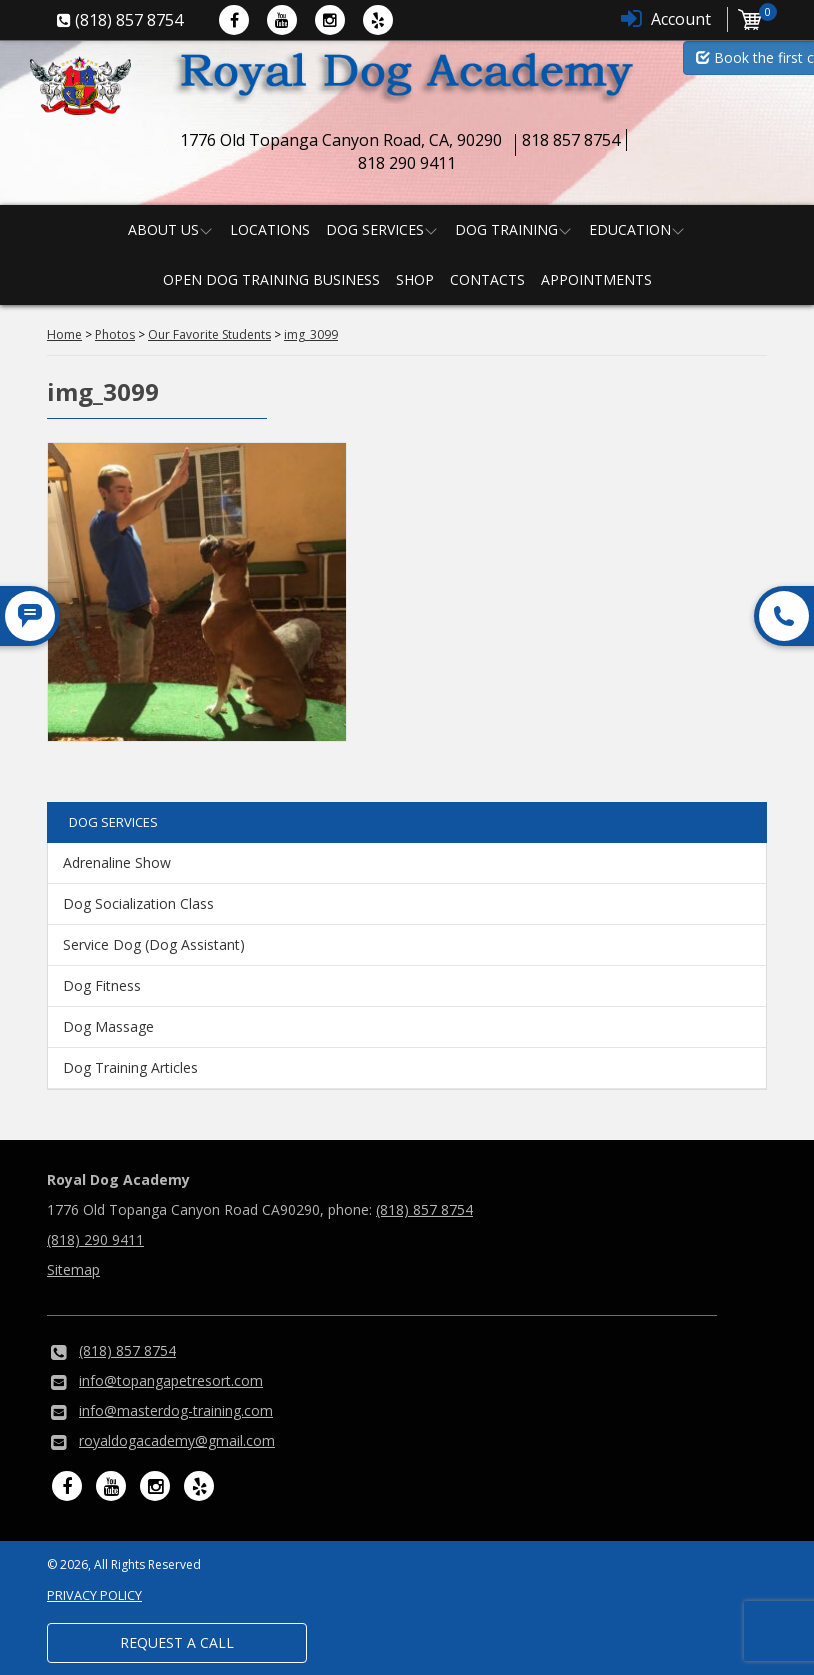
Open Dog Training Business (271, 279)
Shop (415, 279)
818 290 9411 (407, 163)
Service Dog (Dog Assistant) (154, 944)
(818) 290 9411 (95, 1239)
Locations (270, 229)
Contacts (487, 279)
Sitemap (73, 1269)
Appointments (596, 279)
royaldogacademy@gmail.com (177, 1440)
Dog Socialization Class (138, 903)
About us (163, 229)
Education (630, 229)
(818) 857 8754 (424, 1209)
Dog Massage (108, 1026)
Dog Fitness (102, 985)
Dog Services (375, 229)
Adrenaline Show (117, 862)
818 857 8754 (571, 140)
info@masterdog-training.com (176, 1410)
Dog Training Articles (130, 1067)
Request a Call (177, 1642)
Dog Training (506, 229)
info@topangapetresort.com (171, 1380)
